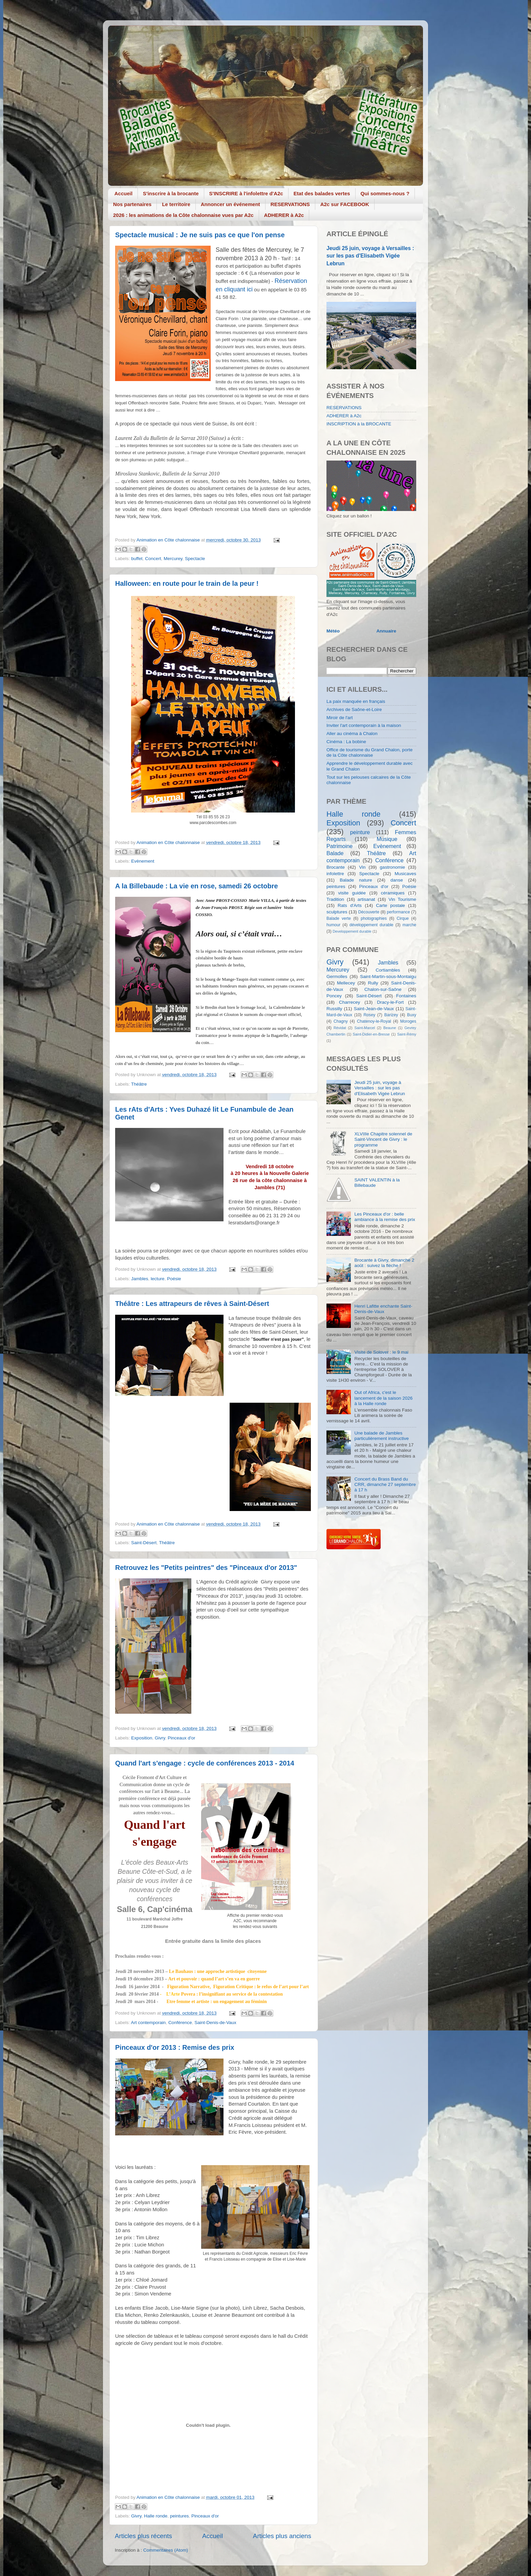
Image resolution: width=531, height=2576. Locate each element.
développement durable (371, 925)
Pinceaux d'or (181, 1737)
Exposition (141, 1737)
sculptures (336, 911)
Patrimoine (339, 846)
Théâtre (139, 1084)
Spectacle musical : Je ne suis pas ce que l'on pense (200, 235)
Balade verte (338, 918)
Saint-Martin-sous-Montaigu (388, 976)
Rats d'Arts (350, 905)
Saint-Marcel (365, 1028)
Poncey (334, 995)
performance (398, 912)
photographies (374, 918)
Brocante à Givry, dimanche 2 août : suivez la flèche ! (384, 1263)
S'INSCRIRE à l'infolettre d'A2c (246, 193)
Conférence (180, 2022)
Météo (333, 631)
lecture (158, 1278)
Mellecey (346, 982)
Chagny (341, 1021)
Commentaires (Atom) (165, 2550)
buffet (137, 558)
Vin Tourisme (402, 899)
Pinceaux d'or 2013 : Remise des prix (174, 2047)
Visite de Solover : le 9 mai (381, 1352)
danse (396, 880)
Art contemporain (148, 2022)
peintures (179, 2515)
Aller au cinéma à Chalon (352, 733)
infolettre (335, 873)
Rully (373, 982)
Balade (334, 853)
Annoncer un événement (230, 204)
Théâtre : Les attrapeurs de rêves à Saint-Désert (192, 1303)
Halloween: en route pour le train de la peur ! (186, 583)
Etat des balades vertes (322, 193)
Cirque (403, 918)
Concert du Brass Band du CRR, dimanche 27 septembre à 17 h (385, 1484)
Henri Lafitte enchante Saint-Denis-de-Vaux (383, 1309)
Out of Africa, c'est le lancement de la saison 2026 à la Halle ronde (383, 1398)
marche (409, 925)
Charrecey (349, 1002)
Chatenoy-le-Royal (374, 1021)
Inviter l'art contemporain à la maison (363, 725)
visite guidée (352, 892)
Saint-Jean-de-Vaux (374, 1008)
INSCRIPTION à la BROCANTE (358, 423)
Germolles (336, 976)
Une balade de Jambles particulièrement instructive (381, 1435)
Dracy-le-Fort (390, 1002)
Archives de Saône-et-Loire (354, 709)
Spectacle (195, 558)
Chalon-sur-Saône (383, 989)
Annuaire (387, 631)
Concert (153, 558)
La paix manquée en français (355, 701)
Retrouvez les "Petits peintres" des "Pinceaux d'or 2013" (206, 1567)
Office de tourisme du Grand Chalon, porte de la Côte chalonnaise (369, 752)
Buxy (411, 1015)
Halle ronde (155, 2515)
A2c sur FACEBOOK (344, 204)
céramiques (393, 892)
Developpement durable (352, 931)
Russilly (334, 1008)
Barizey (391, 1015)
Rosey (369, 1015)
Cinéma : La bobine (346, 741)
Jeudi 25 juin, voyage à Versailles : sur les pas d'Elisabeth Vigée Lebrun (370, 255)
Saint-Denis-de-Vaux (215, 2022)
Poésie (174, 1278)
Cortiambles (388, 970)
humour (333, 925)
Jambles (139, 1278)
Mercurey (173, 558)
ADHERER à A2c (284, 215)
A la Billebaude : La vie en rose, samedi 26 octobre (196, 886)
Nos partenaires (132, 204)
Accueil (123, 193)
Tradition (335, 899)
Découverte (368, 912)
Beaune (389, 1028)
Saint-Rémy (406, 1034)
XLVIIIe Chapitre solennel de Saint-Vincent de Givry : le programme (383, 1139)
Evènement (142, 861)
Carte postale (390, 905)
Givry (160, 1737)
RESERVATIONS (290, 204)
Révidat (340, 1028)
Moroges (408, 1021)
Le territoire (176, 204)
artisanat (366, 899)
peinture (360, 832)
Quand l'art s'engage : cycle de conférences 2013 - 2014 (204, 1763)
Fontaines (406, 995)
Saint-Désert (143, 1542)
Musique (387, 839)
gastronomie (392, 867)
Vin (362, 867)
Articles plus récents (143, 2535)
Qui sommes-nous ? (385, 193)
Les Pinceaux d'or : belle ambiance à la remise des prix (384, 1217)
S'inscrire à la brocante (170, 193)
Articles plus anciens (282, 2535)
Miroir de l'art (339, 717)
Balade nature (356, 880)
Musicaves (405, 873)
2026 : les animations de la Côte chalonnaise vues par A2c (183, 215)
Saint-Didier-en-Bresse (371, 1034)
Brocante (335, 867)
